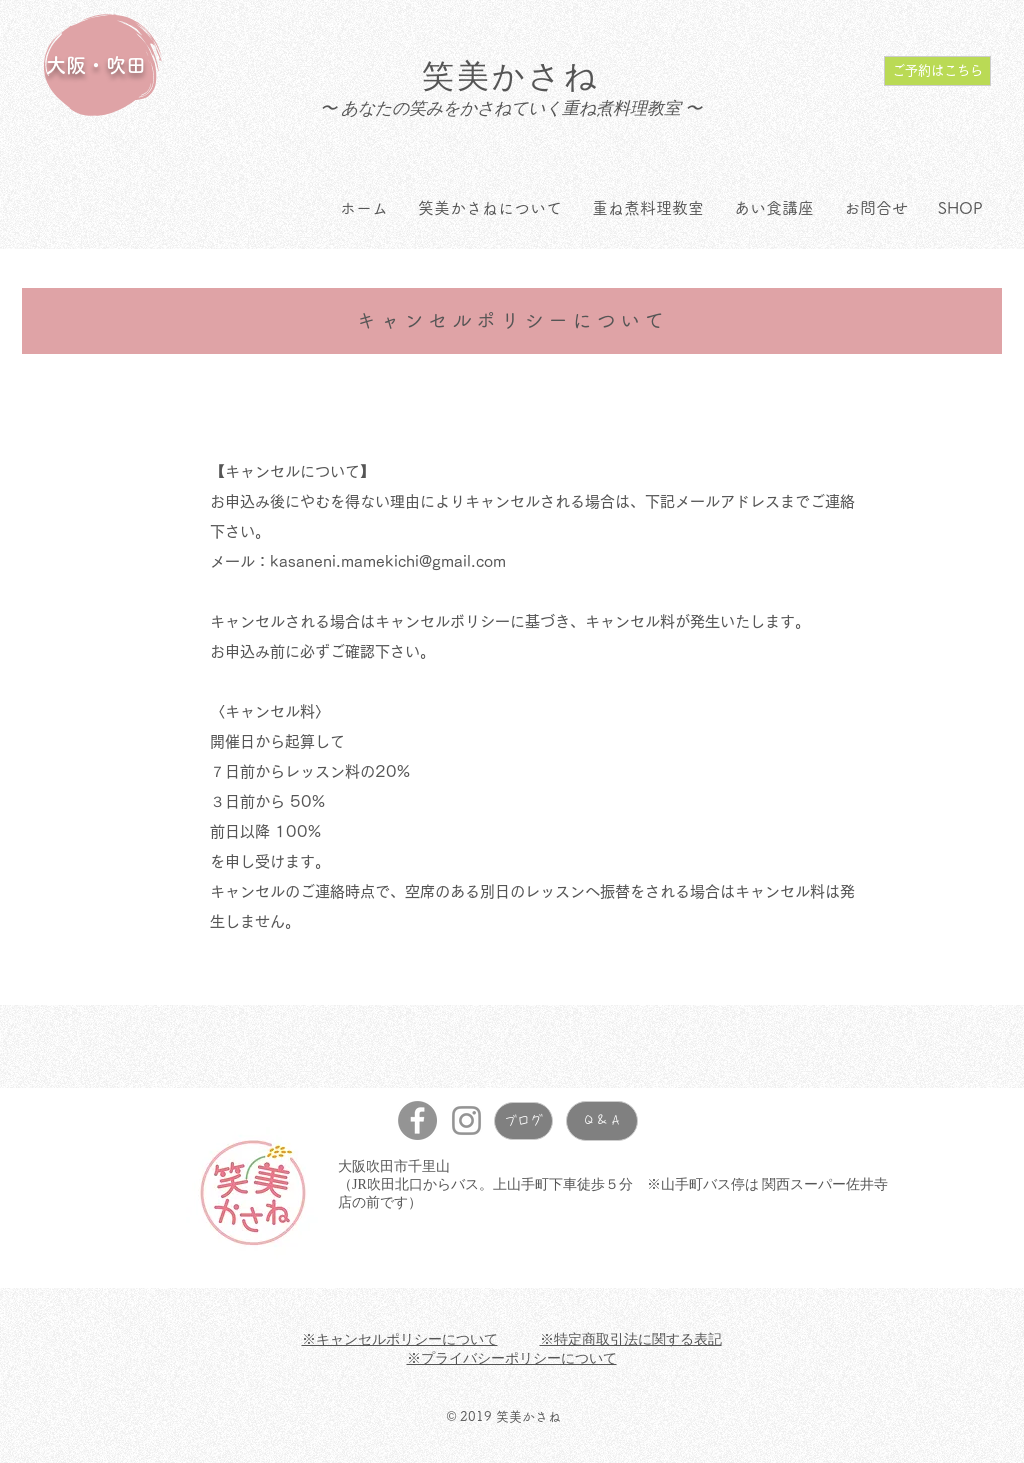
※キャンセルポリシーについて (400, 1339)
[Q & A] (602, 1121)
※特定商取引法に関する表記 (631, 1339)
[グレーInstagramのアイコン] (466, 1120)
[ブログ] (523, 1121)
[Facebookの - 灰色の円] (417, 1120)
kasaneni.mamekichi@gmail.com (388, 561)
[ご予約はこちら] (937, 71)
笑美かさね (511, 76)
